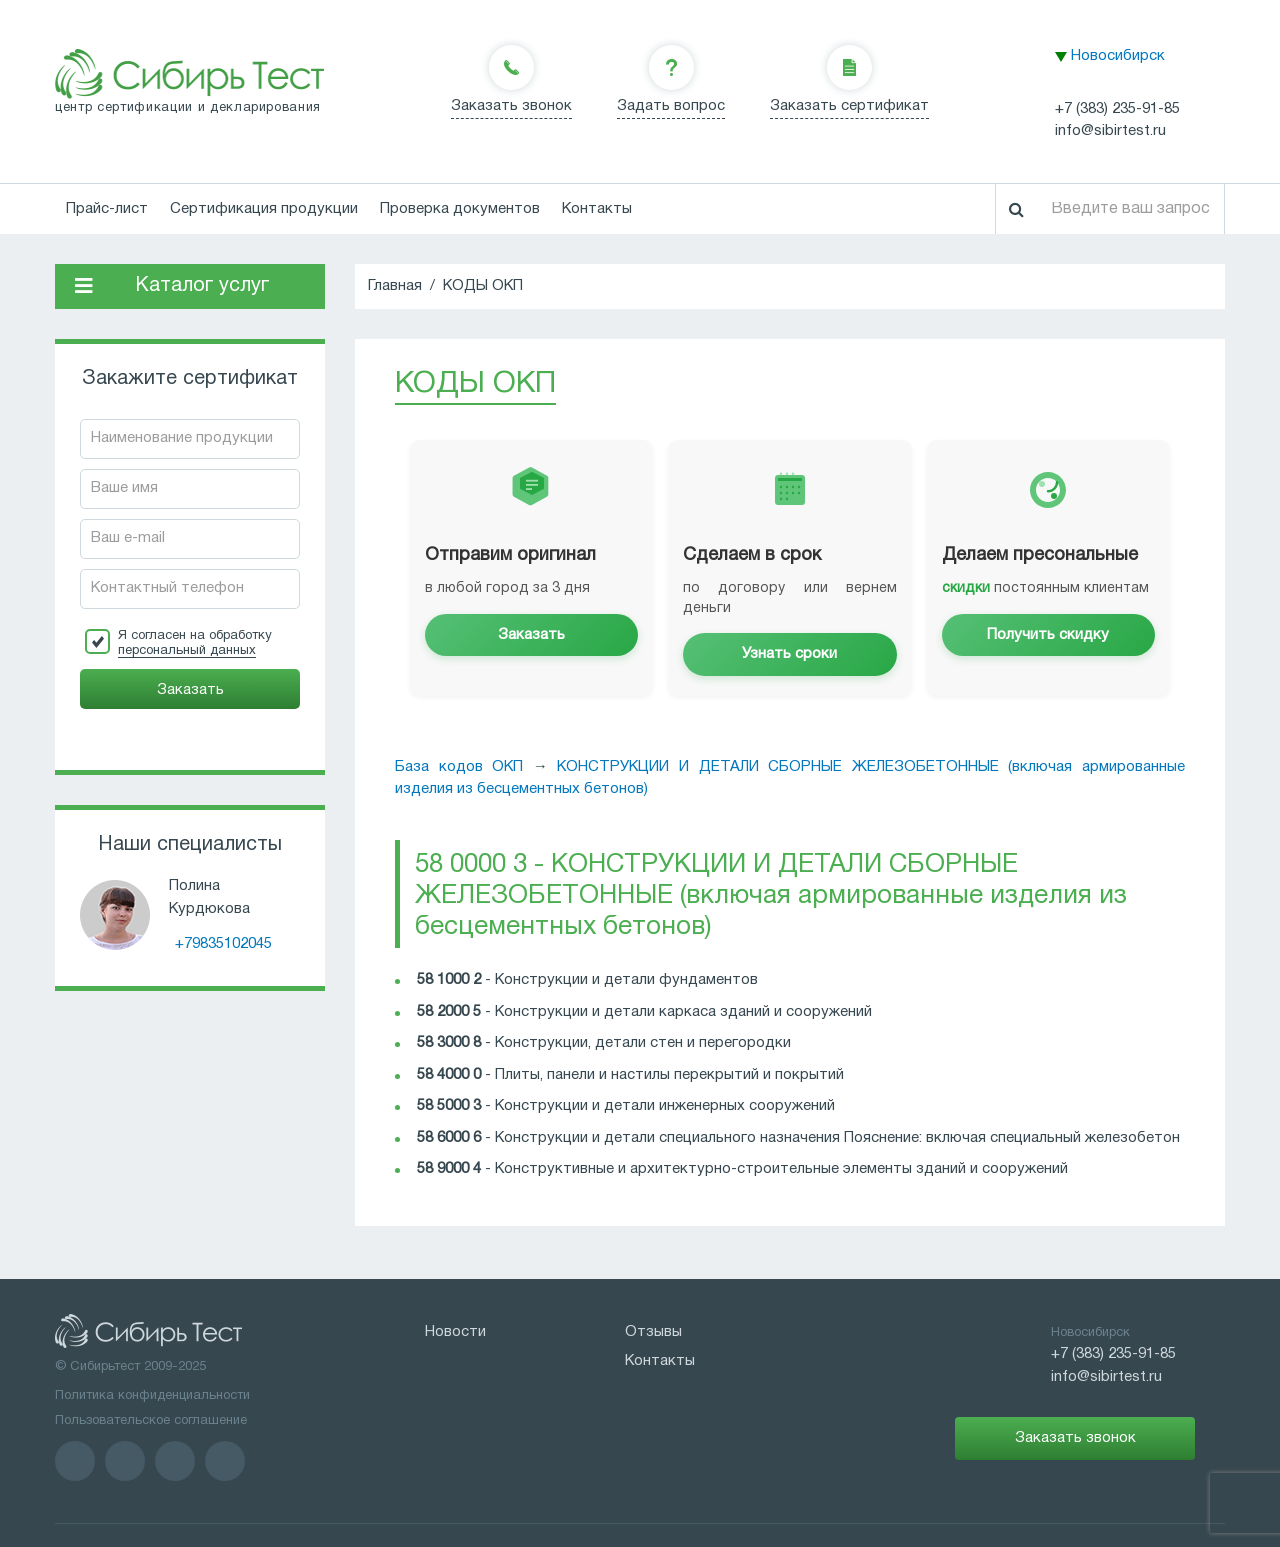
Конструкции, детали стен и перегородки (643, 1043)
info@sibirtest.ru (1110, 131)
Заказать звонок (511, 106)
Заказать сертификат (849, 106)
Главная (395, 286)
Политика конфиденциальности (152, 1396)
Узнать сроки (789, 654)
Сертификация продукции (264, 209)
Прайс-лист (107, 209)
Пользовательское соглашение (151, 1421)
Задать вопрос (671, 106)
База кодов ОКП (459, 767)
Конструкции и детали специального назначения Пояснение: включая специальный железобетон (837, 1138)
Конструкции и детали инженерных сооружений (665, 1106)
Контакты (597, 209)
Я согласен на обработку (195, 644)
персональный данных (187, 651)
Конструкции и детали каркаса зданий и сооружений (683, 1012)
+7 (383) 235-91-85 (1117, 109)
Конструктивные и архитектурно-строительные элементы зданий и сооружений (781, 1169)
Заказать (531, 635)
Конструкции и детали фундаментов (626, 980)
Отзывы (653, 1332)
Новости (455, 1332)
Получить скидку (1048, 635)
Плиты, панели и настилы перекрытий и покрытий (669, 1075)
